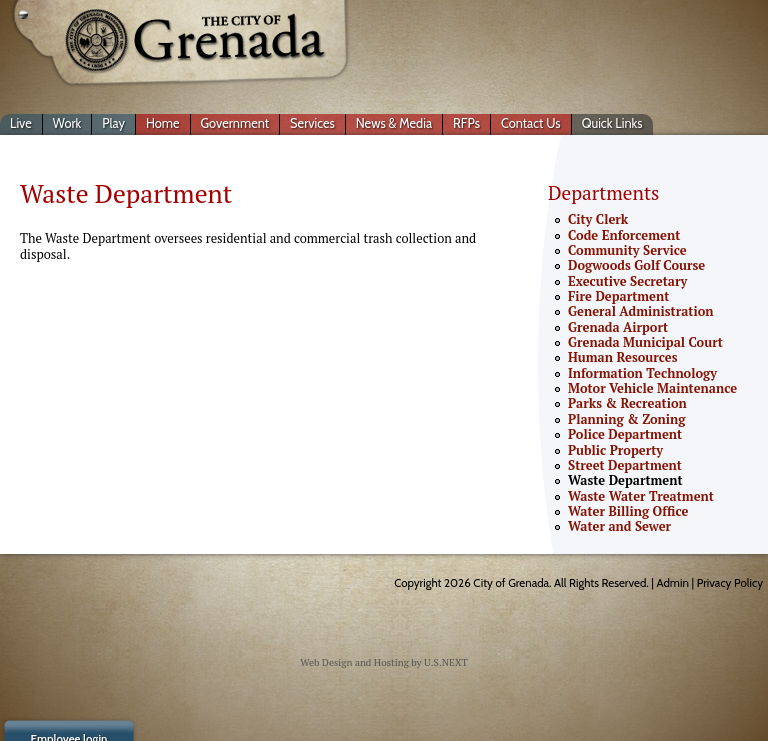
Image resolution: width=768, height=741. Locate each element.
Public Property (615, 450)
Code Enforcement (624, 235)
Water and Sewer (619, 526)
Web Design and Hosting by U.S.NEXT (384, 662)
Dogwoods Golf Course (636, 265)
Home (163, 123)
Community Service (627, 250)
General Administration (641, 311)
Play (113, 123)
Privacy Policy (730, 583)
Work (67, 123)
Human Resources (622, 357)
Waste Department (625, 480)
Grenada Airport (618, 327)
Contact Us (531, 123)
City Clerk (598, 219)
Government (235, 123)
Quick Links (612, 123)
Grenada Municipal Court (645, 342)
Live (21, 123)
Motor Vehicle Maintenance (652, 388)
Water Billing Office (628, 511)
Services (312, 123)
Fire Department (618, 296)
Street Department (625, 465)
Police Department (625, 434)
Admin (673, 583)
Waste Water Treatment (641, 496)
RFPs (466, 123)
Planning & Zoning (626, 419)
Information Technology (642, 373)
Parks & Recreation (627, 403)
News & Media (394, 123)
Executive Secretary (627, 281)
